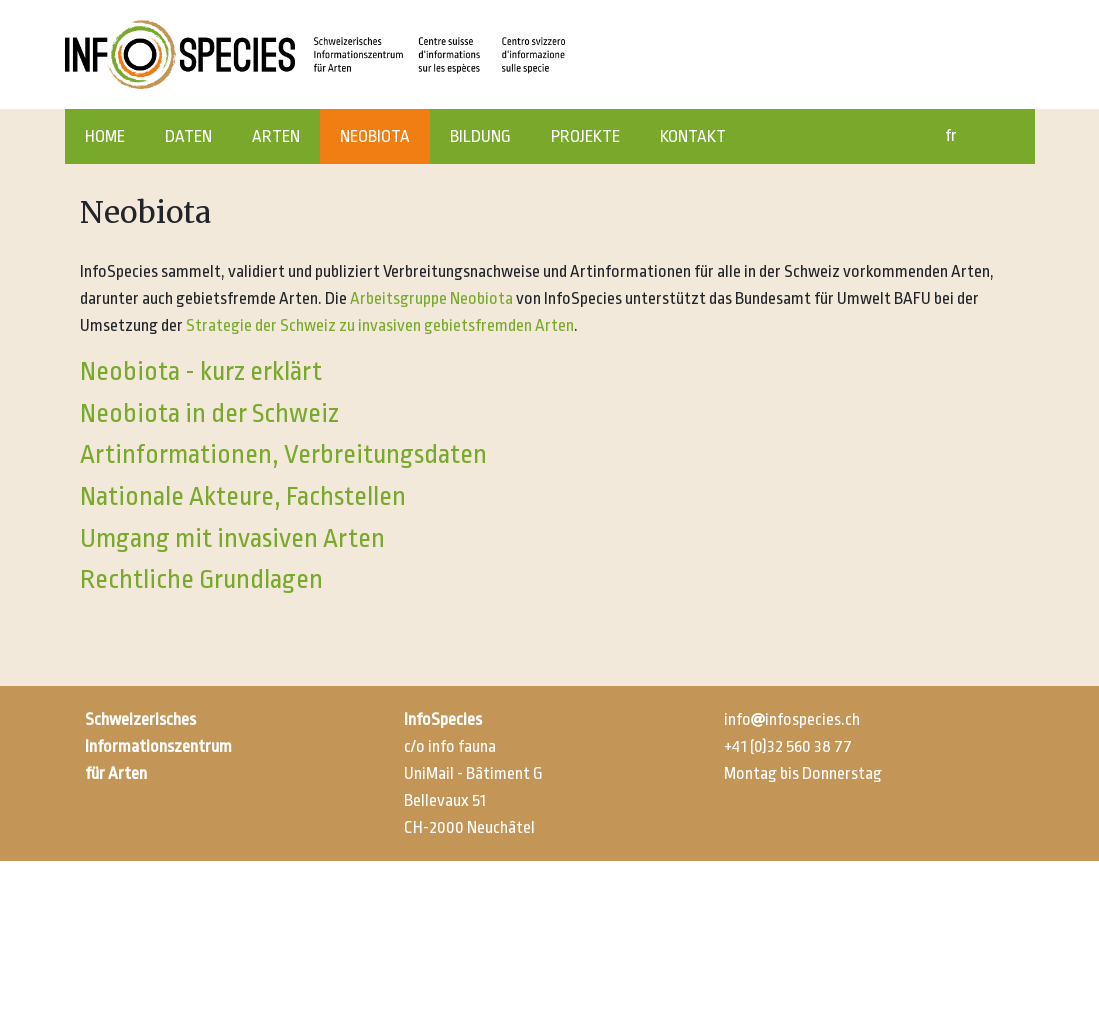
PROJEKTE (585, 136)
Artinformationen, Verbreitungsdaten (283, 454)
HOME (105, 136)
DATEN (188, 136)
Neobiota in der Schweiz (209, 413)
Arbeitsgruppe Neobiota (431, 298)
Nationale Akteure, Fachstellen (243, 496)
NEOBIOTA (375, 136)
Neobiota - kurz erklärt (201, 371)
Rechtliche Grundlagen (201, 579)
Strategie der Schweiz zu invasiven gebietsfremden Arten (380, 325)
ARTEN (276, 136)
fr (951, 135)
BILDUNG (480, 136)
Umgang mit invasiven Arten (232, 538)
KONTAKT (693, 136)
